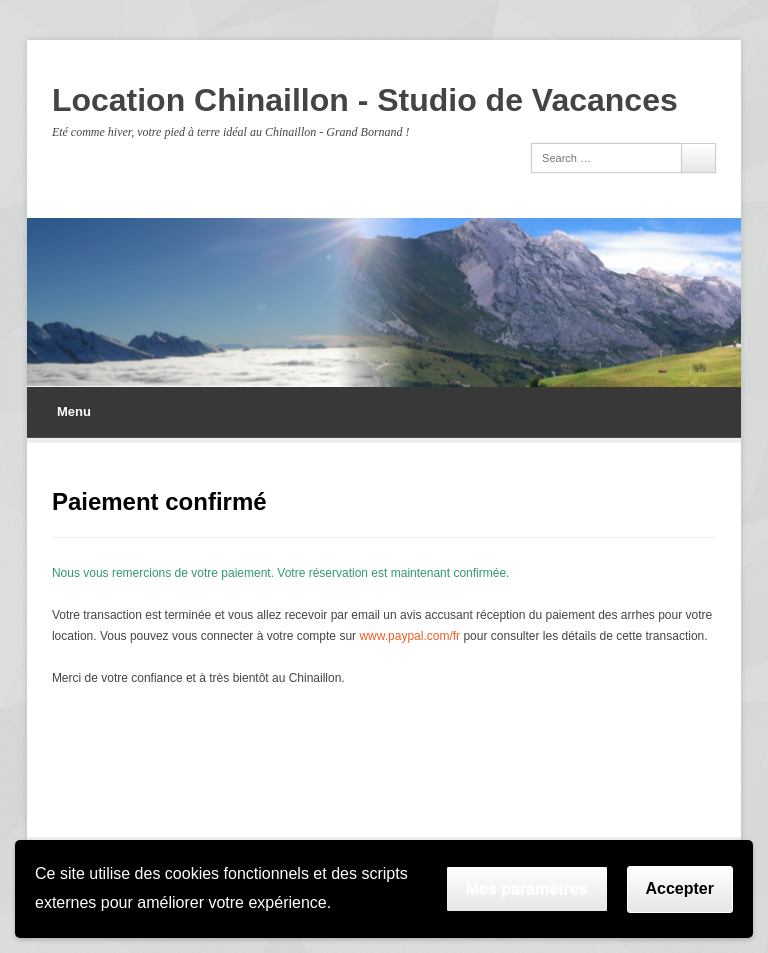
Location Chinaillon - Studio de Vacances (365, 100)
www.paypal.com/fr (409, 636)
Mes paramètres (527, 888)
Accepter (680, 888)
